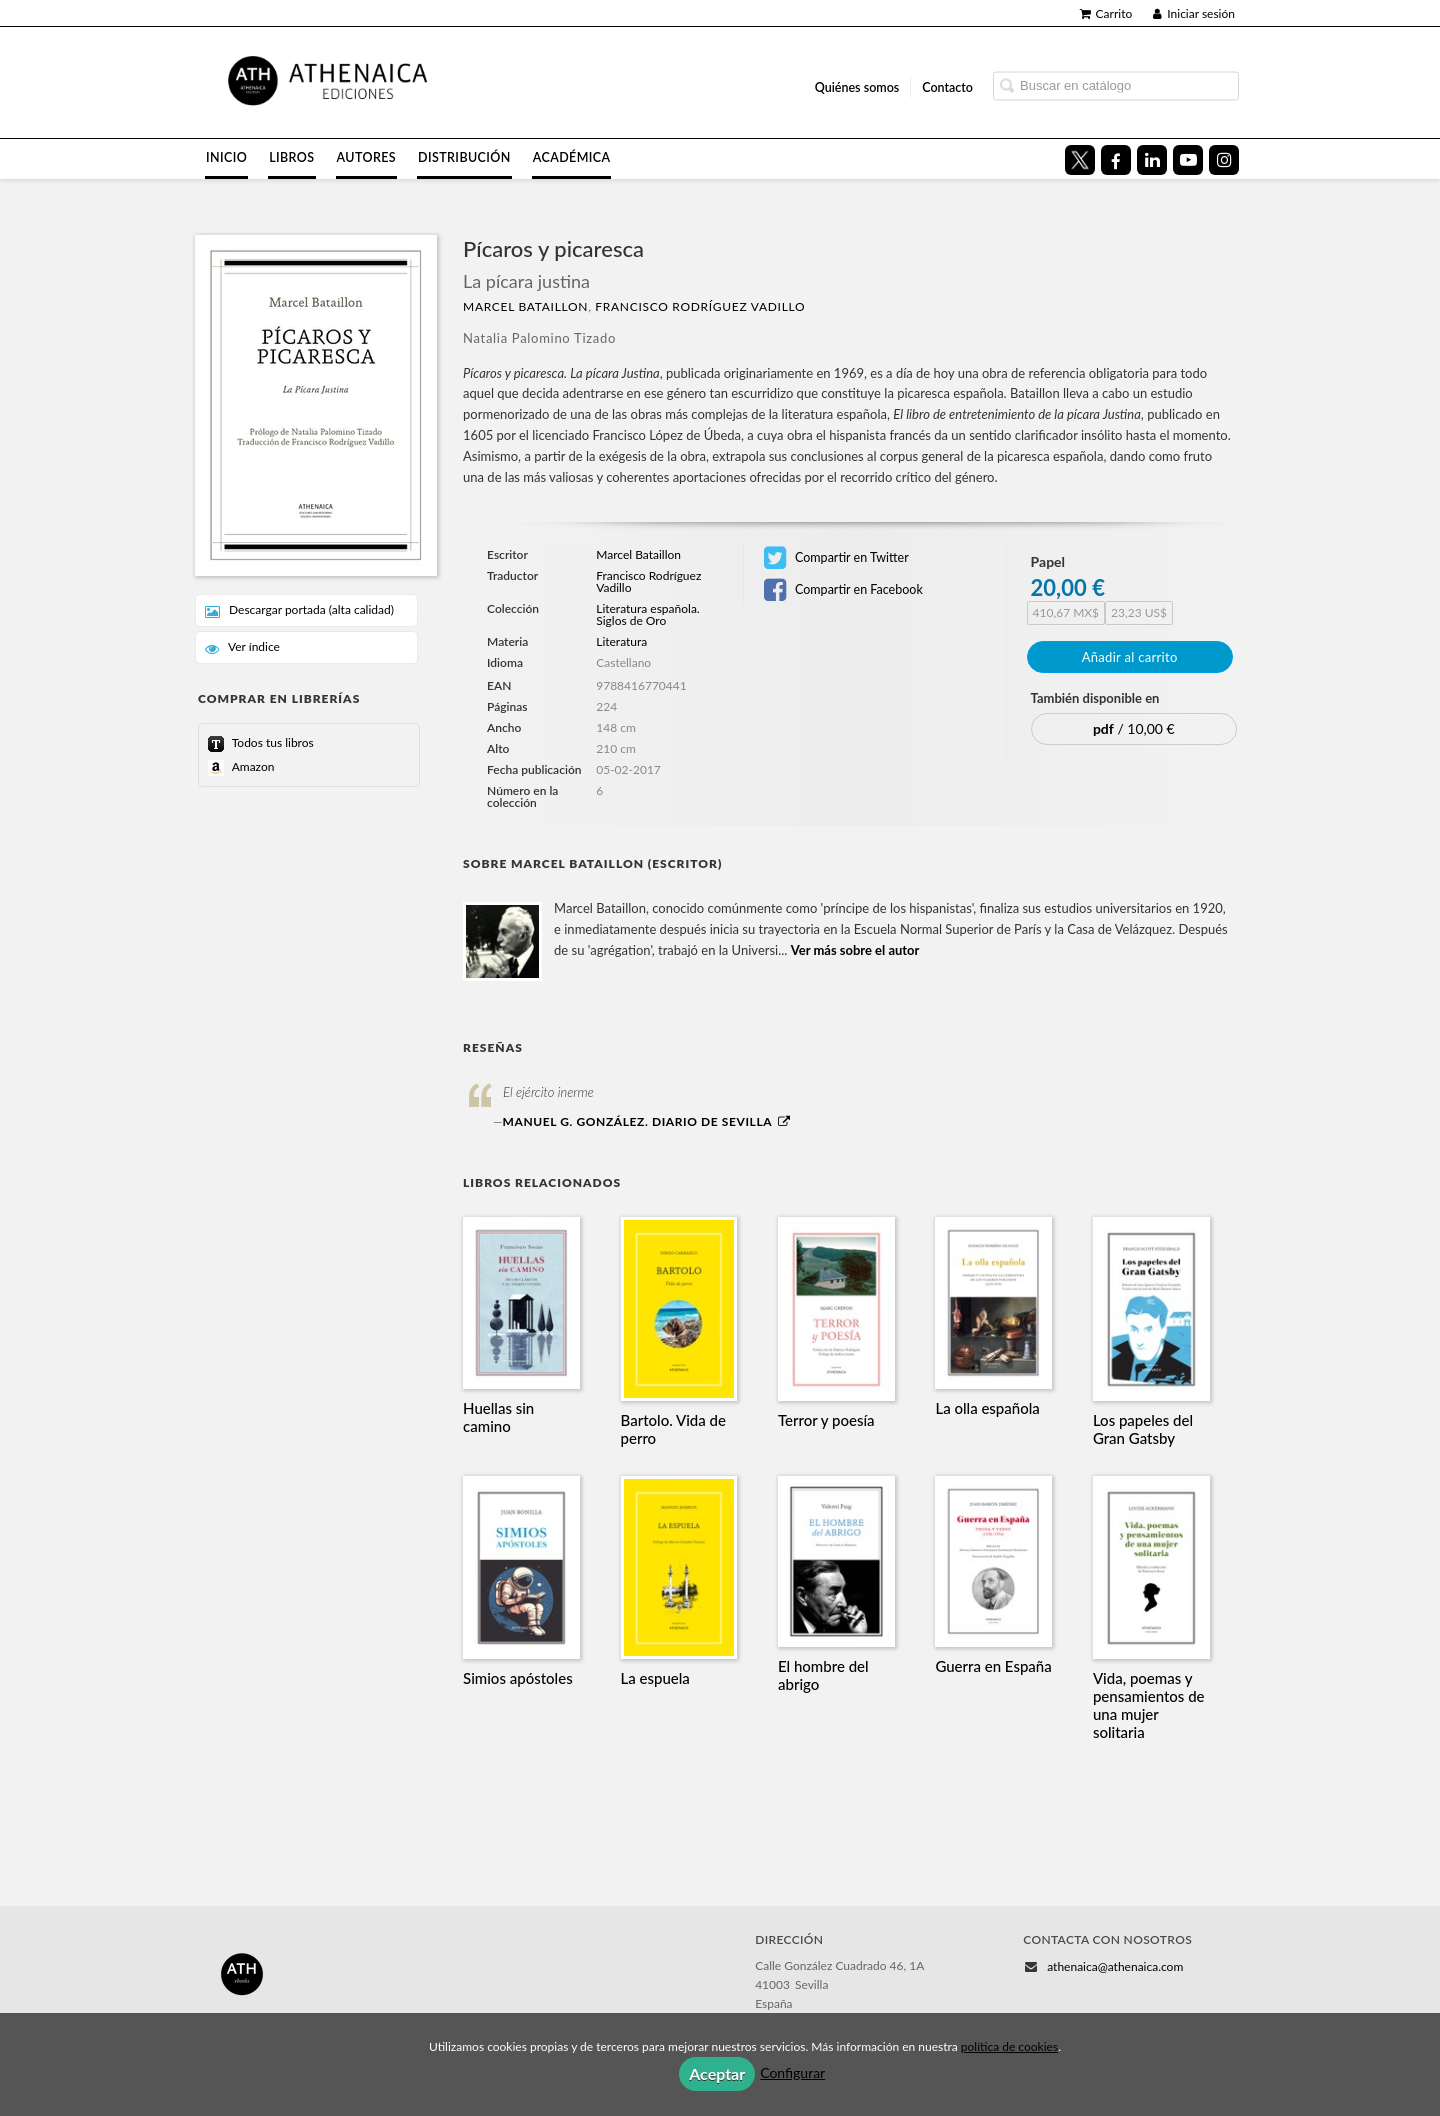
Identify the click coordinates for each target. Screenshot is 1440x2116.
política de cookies (1009, 2046)
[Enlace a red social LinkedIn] (1152, 160)
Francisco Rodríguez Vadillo (700, 306)
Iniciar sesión (1194, 13)
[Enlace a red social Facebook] (1116, 160)
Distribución (464, 157)
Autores (367, 157)
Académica (572, 157)
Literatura (621, 641)
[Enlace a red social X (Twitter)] (1080, 160)
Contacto (947, 86)
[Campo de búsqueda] (1116, 85)
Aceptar (717, 2073)
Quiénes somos (857, 86)
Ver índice (242, 647)
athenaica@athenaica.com (1115, 1966)
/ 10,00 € (1134, 728)
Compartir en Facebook (843, 590)
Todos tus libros (271, 742)
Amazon (251, 766)
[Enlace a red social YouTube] (1188, 160)
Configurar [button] (792, 2072)
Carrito (1106, 13)
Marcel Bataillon (525, 306)
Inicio (226, 157)
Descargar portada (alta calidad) (299, 610)
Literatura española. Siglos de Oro (647, 615)
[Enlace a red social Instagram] (1224, 160)
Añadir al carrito (1130, 657)
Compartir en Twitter (836, 558)
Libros (291, 157)
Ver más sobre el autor (855, 950)
